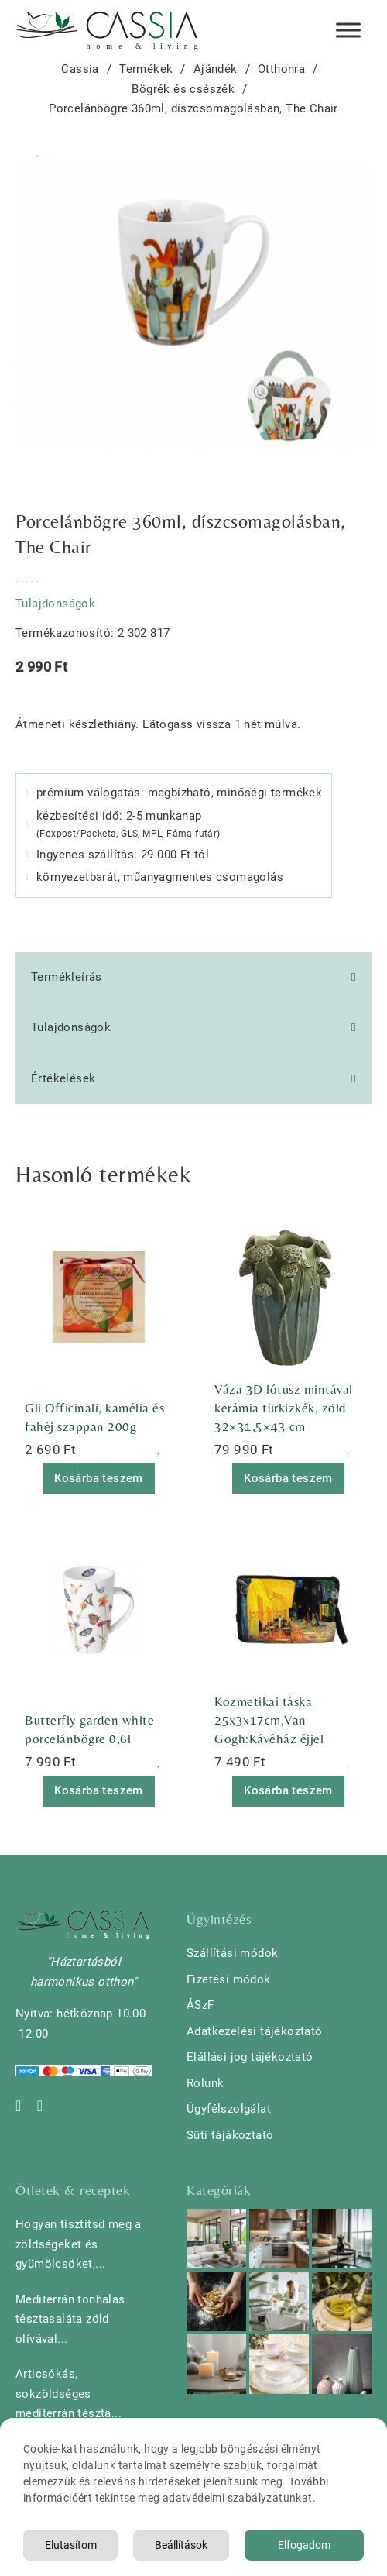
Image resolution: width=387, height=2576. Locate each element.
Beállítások (181, 2545)
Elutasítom (71, 2545)
